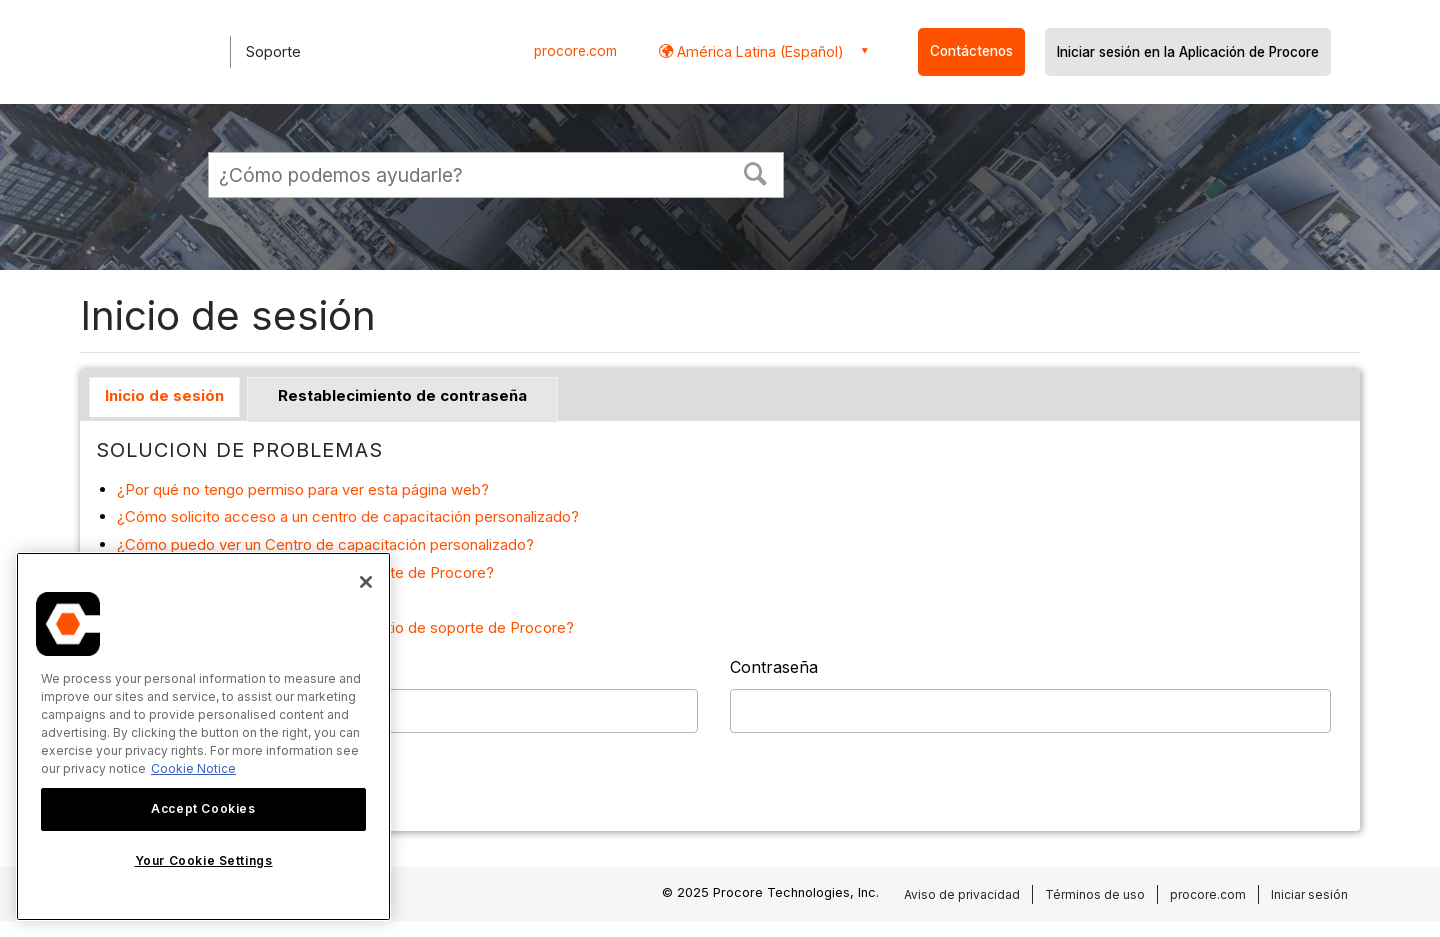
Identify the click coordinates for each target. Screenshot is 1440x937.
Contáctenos (971, 51)
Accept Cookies (203, 808)
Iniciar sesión (1309, 894)
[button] (756, 172)
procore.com (575, 51)
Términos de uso (1095, 894)
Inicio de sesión (164, 395)
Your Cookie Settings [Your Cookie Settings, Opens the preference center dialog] (204, 860)
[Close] (366, 582)
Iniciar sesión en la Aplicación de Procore (1188, 52)
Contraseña (774, 667)
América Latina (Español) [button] (758, 51)
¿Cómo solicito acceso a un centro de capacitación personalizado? (348, 516)
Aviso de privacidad (962, 894)
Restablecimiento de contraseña (402, 395)
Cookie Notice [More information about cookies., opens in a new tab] (193, 768)
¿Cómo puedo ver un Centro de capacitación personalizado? (325, 544)
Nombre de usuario (170, 667)
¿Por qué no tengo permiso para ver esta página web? (303, 489)
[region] (203, 736)
